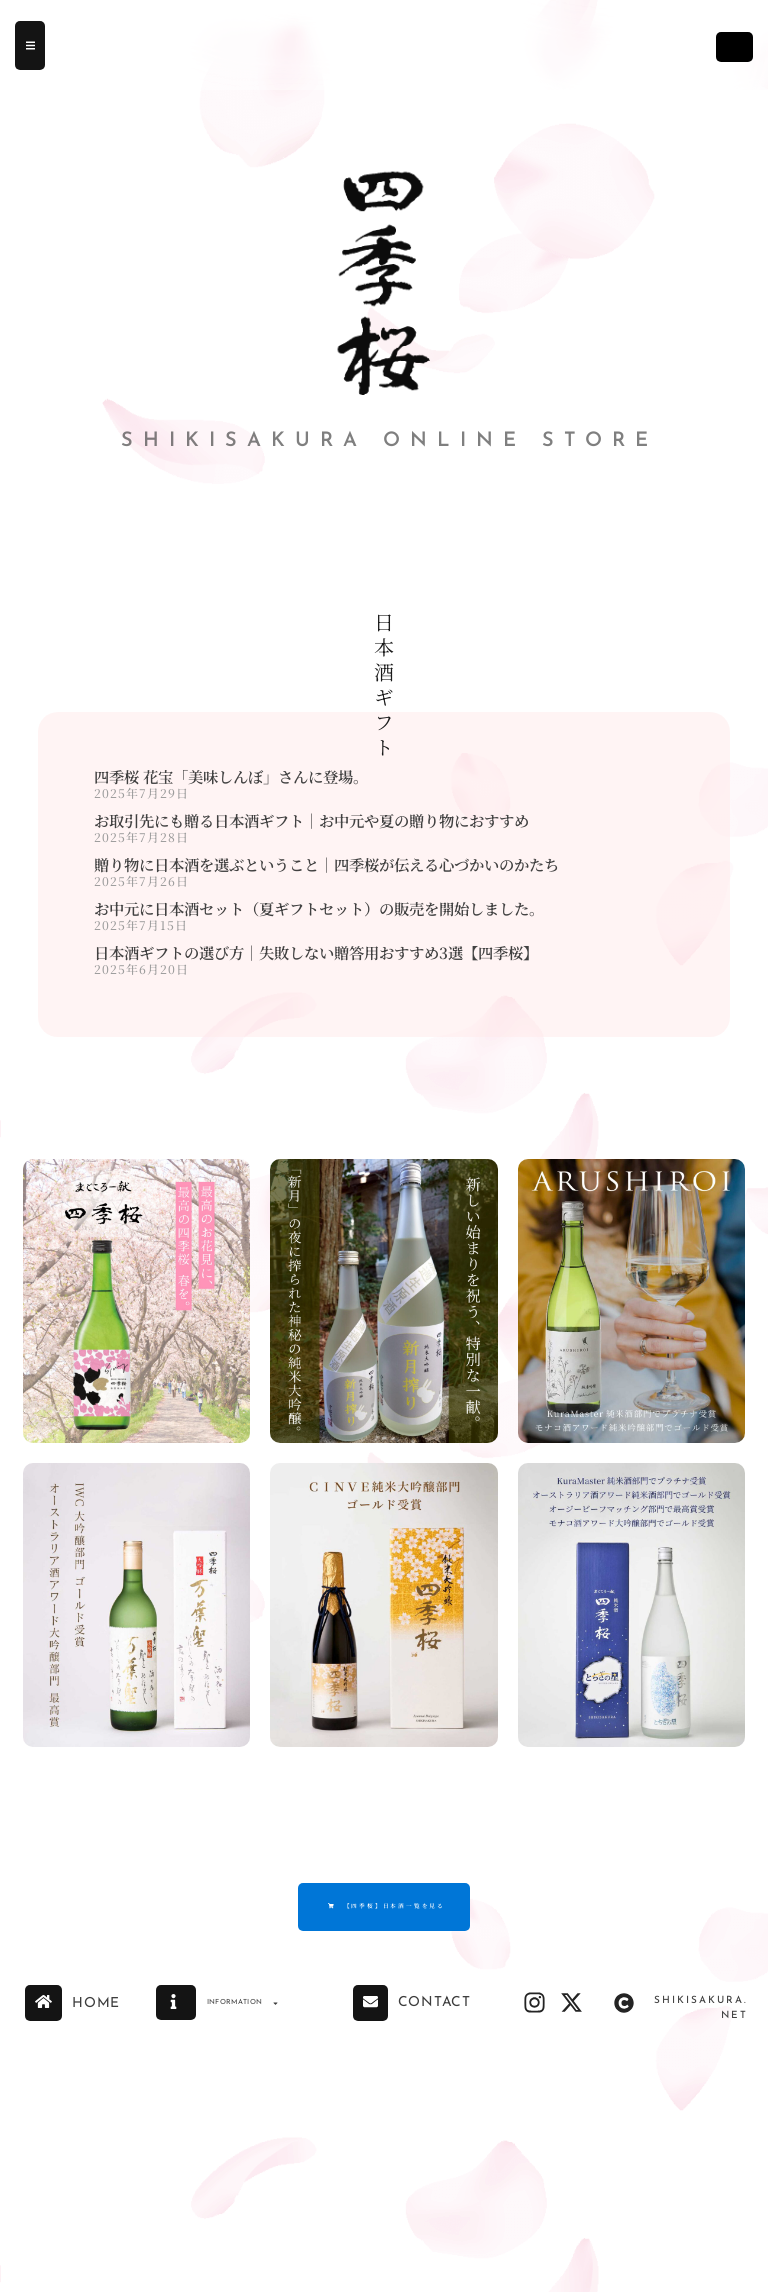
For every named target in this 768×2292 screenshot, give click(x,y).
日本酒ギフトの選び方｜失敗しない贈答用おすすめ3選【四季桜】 (316, 952)
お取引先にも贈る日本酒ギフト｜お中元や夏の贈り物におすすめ (311, 820)
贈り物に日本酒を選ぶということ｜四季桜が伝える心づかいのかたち (326, 864)
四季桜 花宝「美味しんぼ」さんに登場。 (231, 776)
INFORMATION (267, 2015)
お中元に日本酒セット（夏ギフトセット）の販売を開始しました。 (319, 908)
